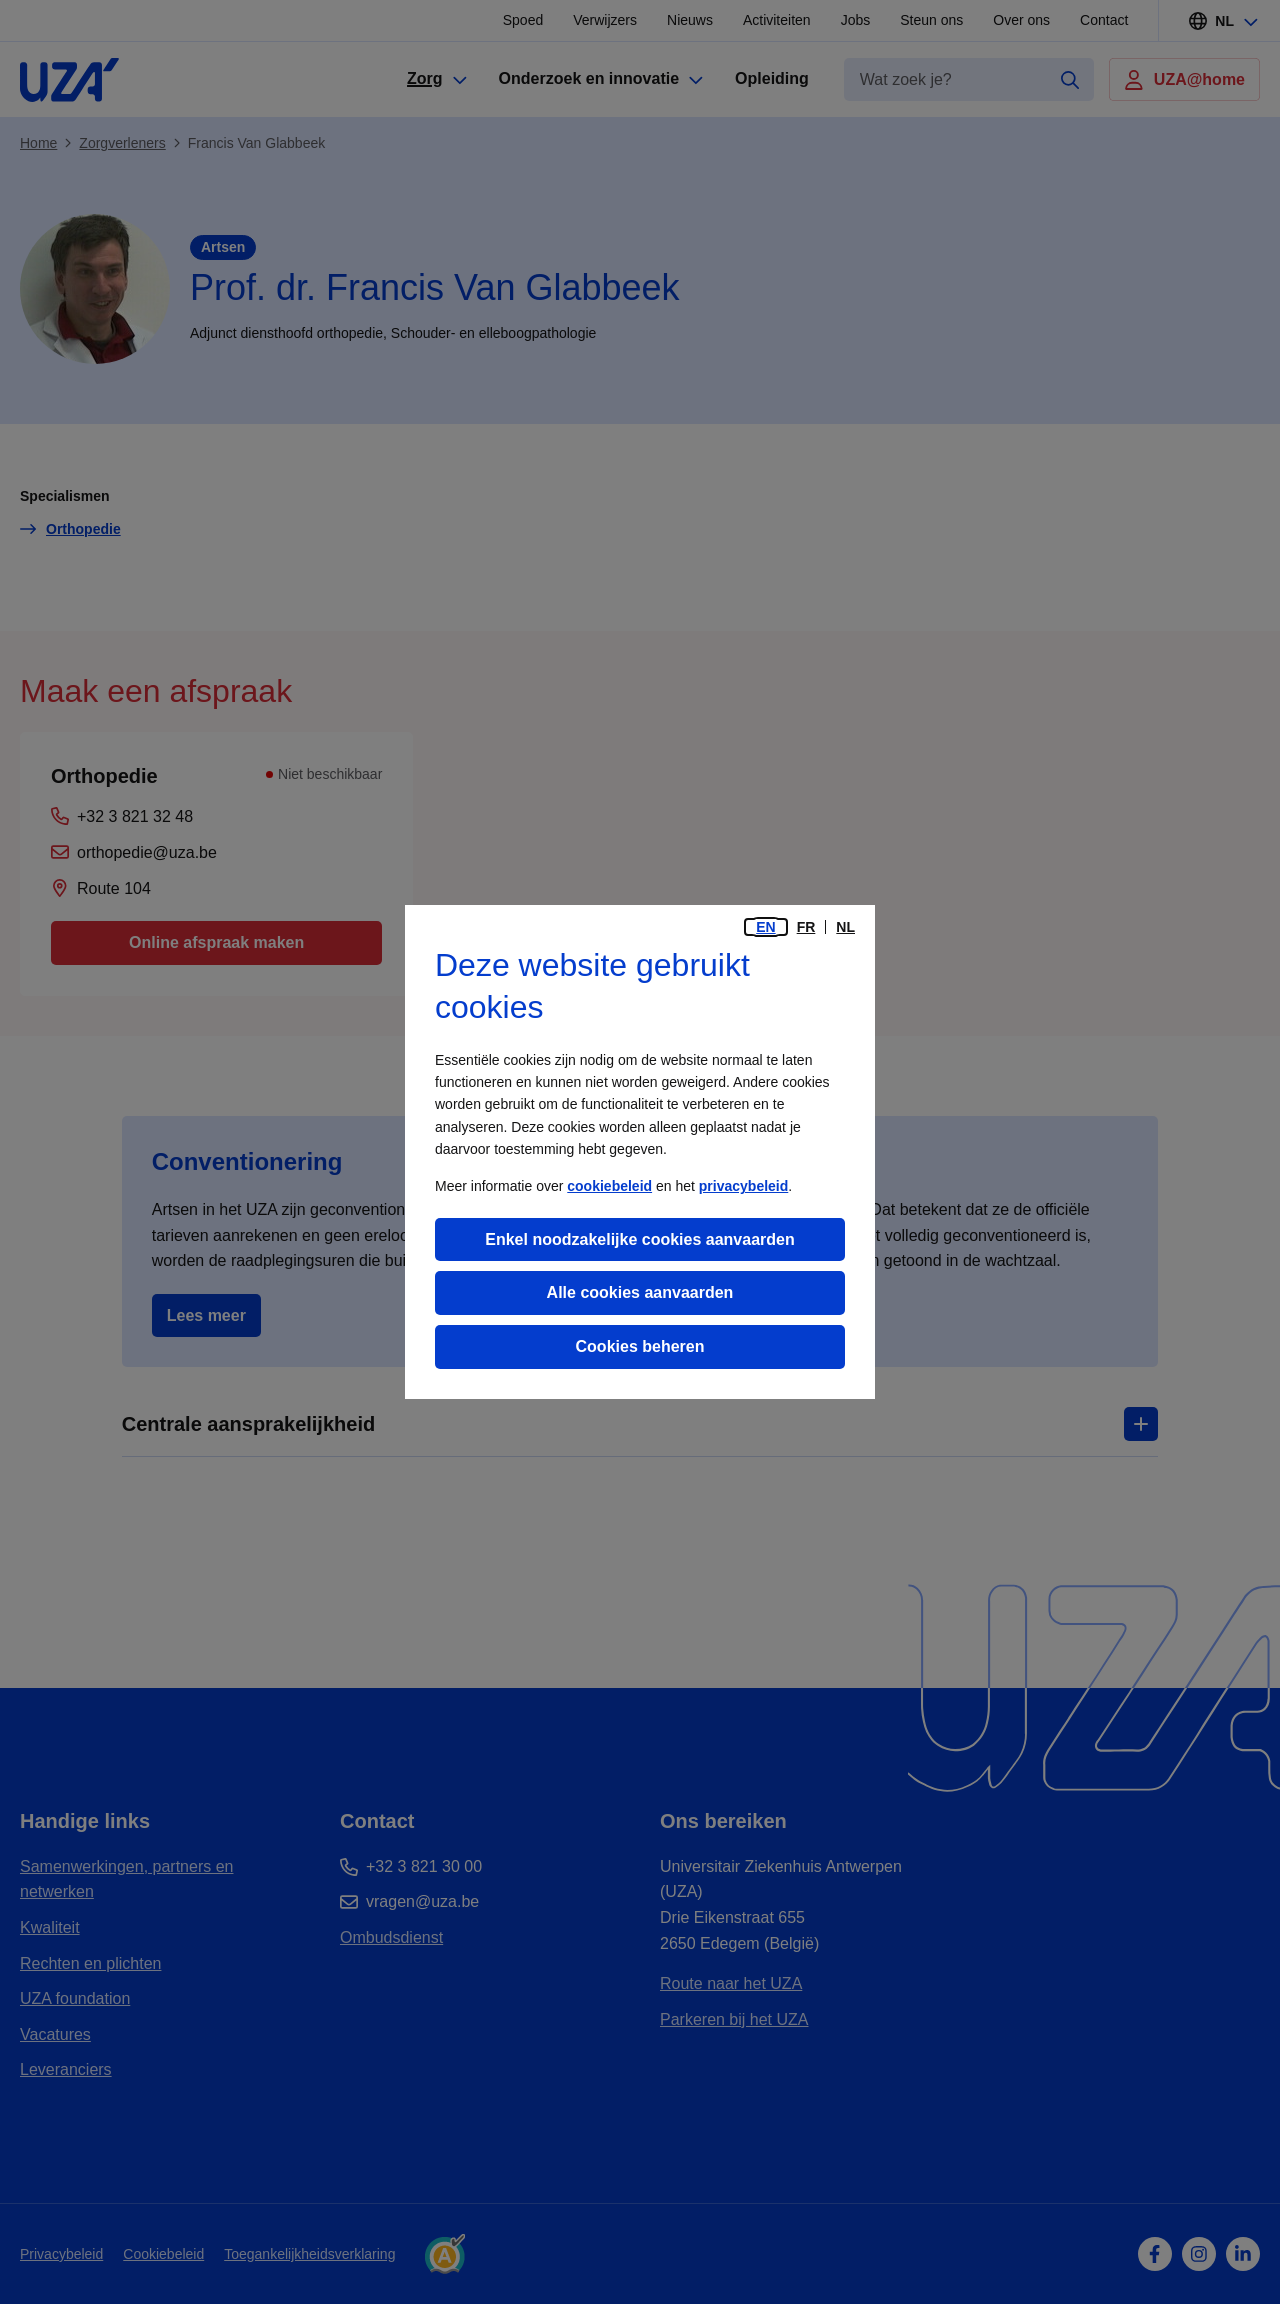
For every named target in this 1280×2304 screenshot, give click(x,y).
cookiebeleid (609, 1186)
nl (845, 927)
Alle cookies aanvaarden (640, 1292)
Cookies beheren (640, 1346)
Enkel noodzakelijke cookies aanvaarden (639, 1239)
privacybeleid (744, 1186)
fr (806, 927)
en (765, 927)
